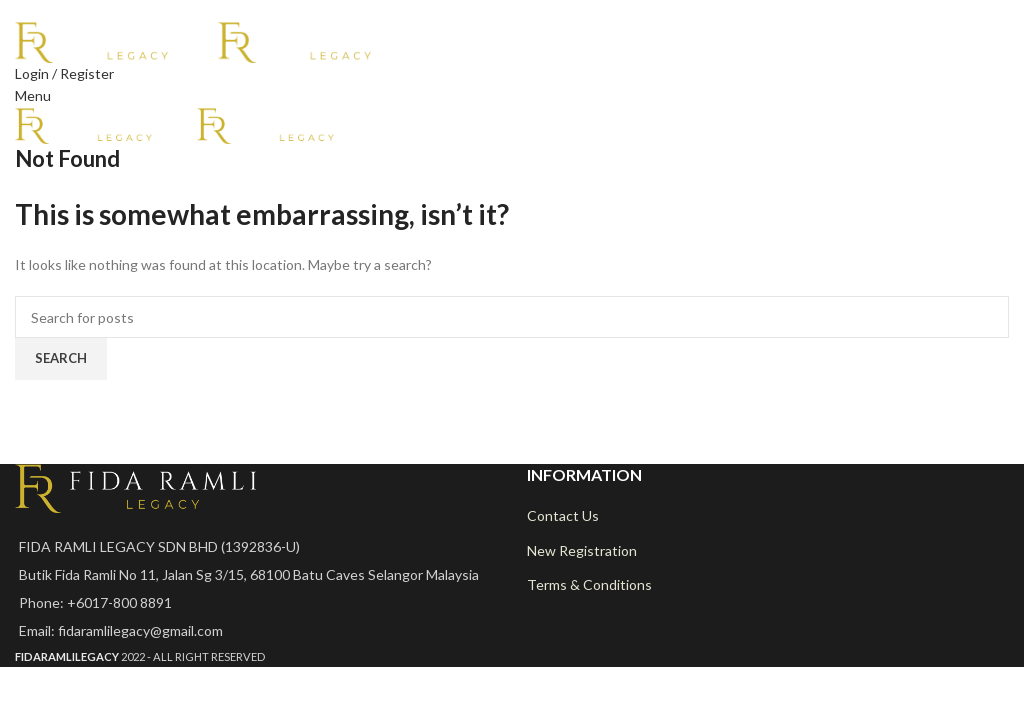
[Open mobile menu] (33, 95)
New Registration (582, 550)
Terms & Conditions (589, 584)
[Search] (512, 317)
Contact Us (563, 515)
